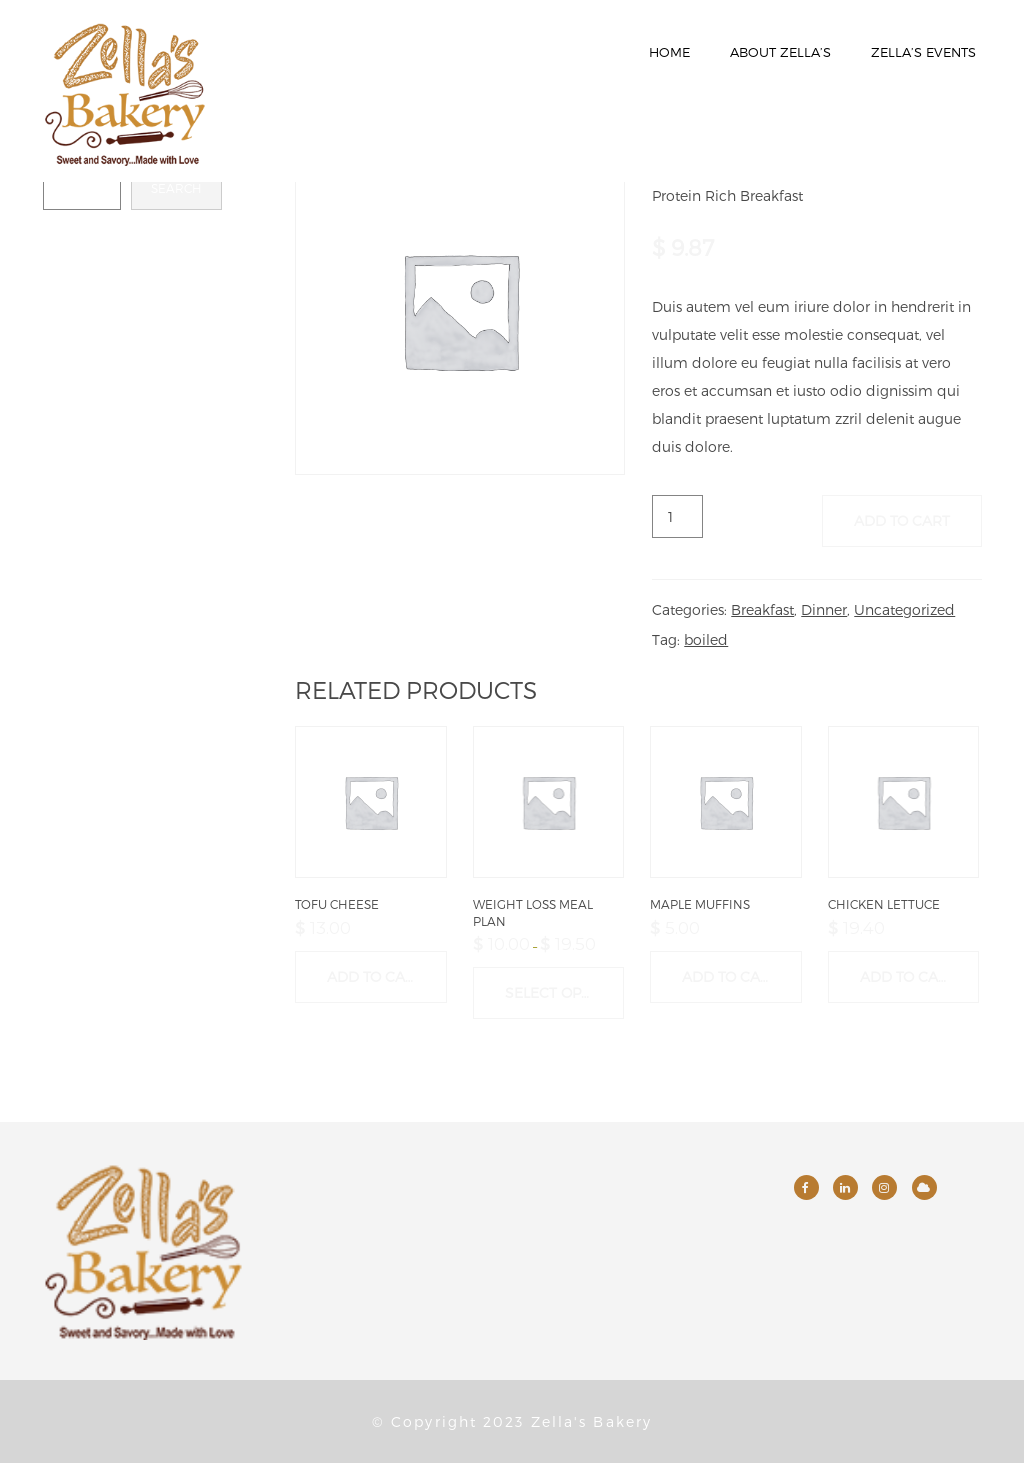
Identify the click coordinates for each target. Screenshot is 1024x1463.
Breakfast (762, 609)
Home (669, 52)
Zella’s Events (923, 52)
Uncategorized (904, 609)
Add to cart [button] (375, 976)
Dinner (824, 609)
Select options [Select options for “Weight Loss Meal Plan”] (564, 992)
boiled (706, 639)
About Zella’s (780, 52)
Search (176, 188)
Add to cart (902, 520)
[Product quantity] (677, 516)
